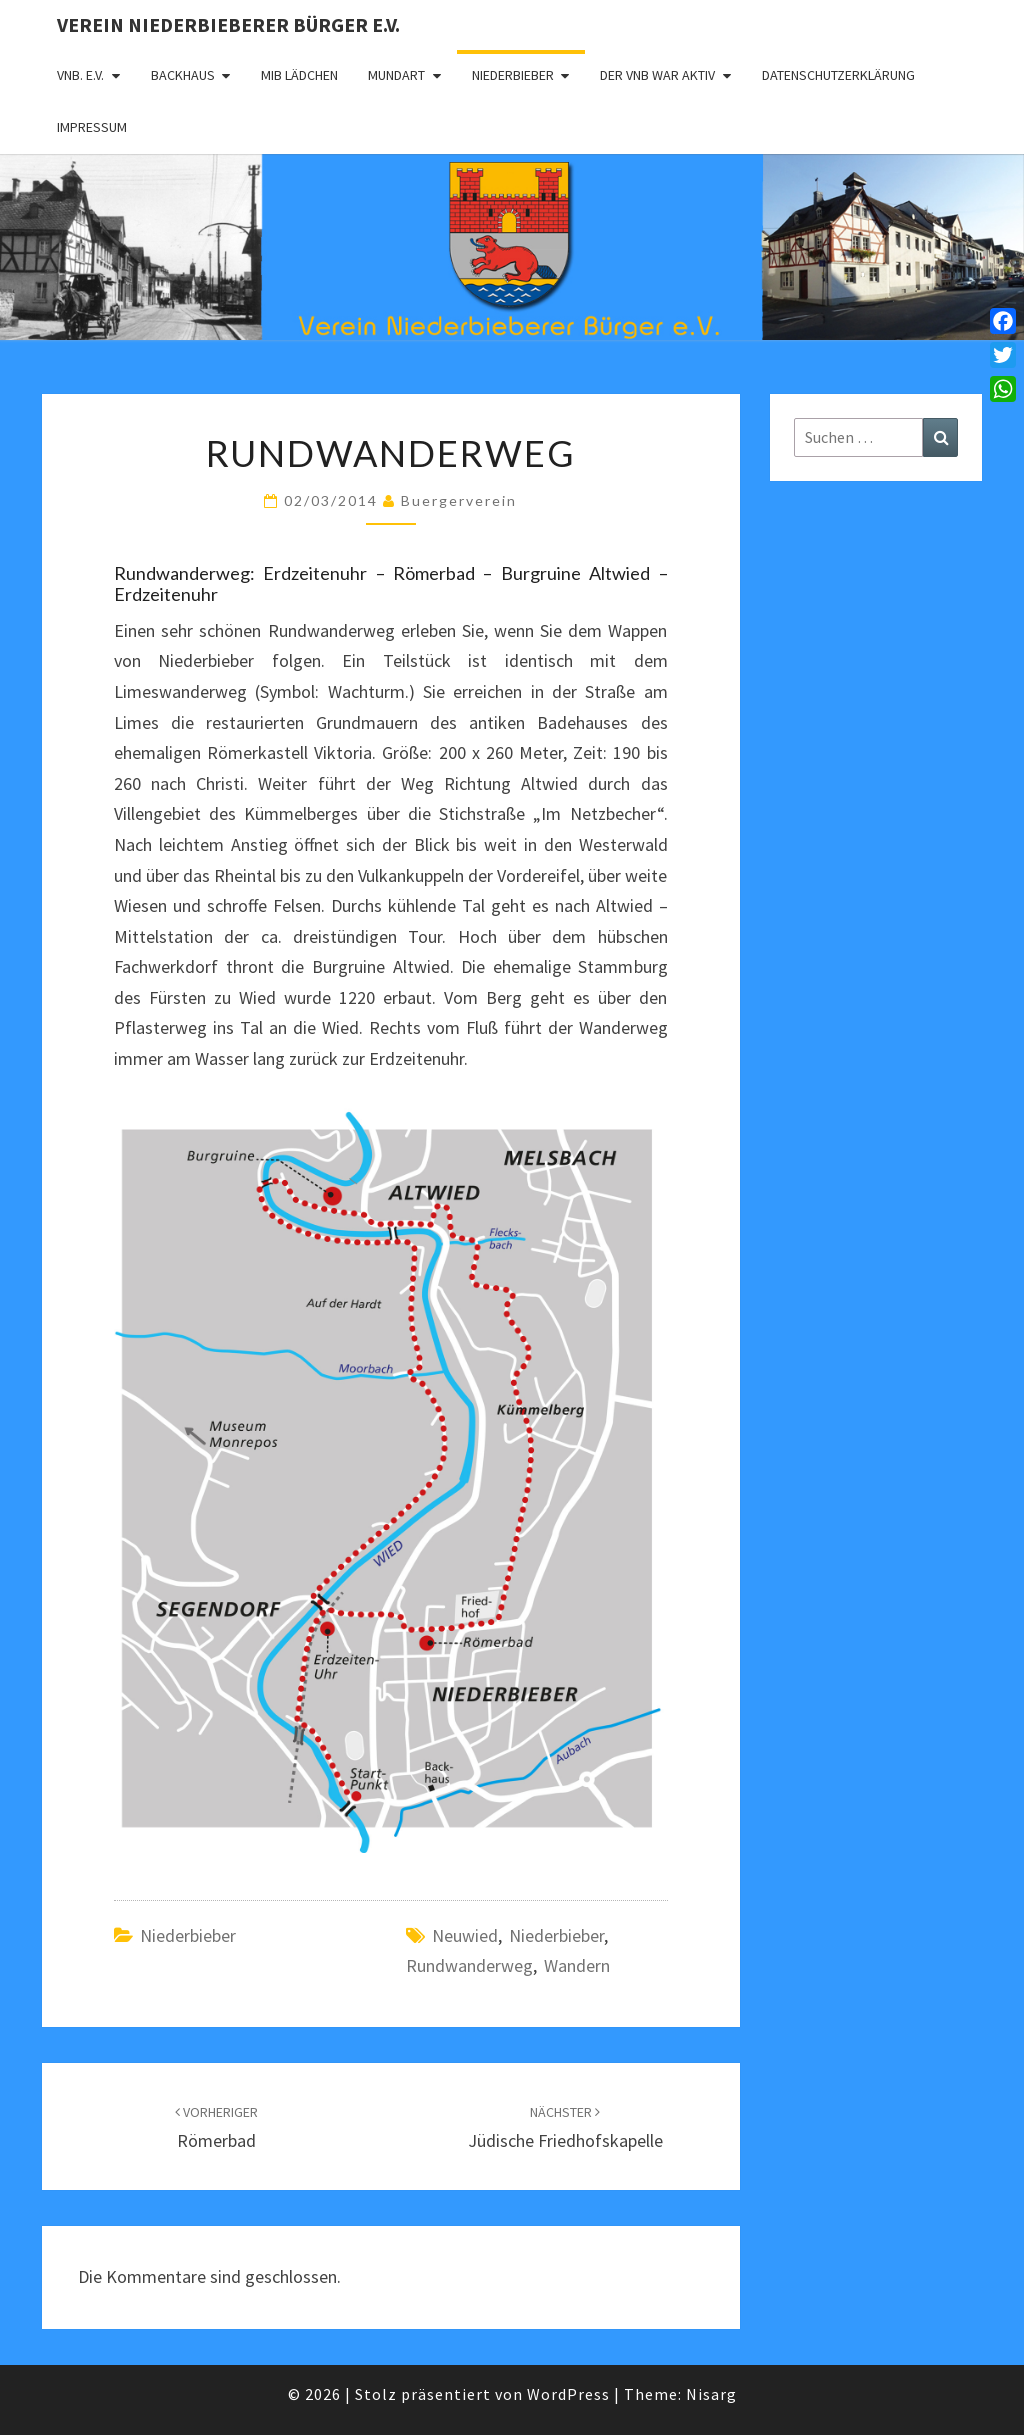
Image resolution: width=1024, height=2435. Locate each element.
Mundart (396, 75)
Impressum (92, 127)
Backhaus (183, 75)
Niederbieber (513, 75)
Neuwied (465, 1935)
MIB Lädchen (299, 75)
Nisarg (711, 2394)
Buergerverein (459, 500)
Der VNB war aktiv (657, 75)
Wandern (577, 1965)
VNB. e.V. (80, 75)
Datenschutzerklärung (838, 75)
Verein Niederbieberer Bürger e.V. (228, 24)
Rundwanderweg (469, 1965)
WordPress (568, 2394)
